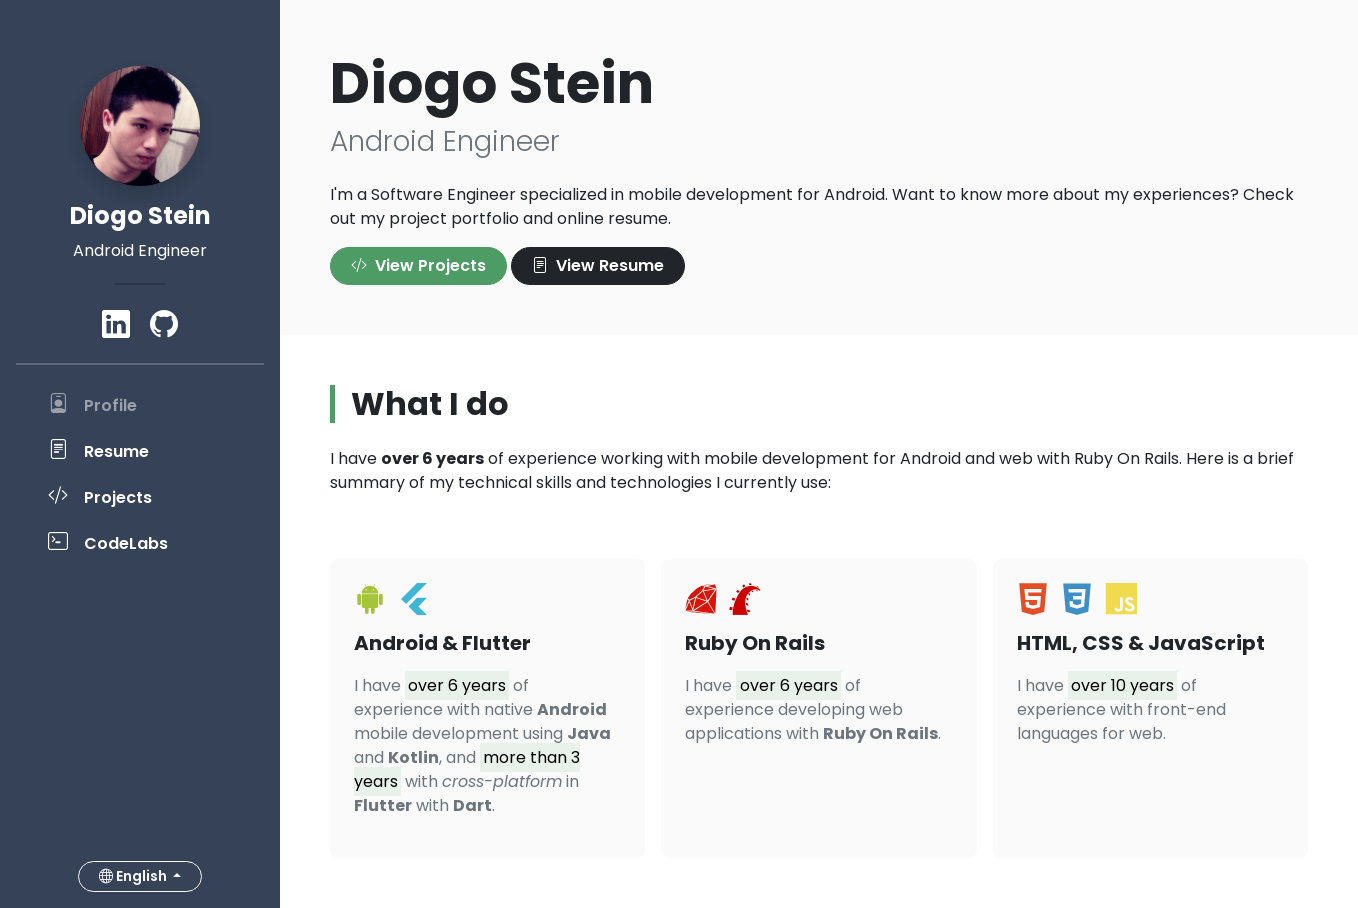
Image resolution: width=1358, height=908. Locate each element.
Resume (98, 450)
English (134, 876)
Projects (100, 496)
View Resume (598, 265)
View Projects (418, 265)
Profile (92, 404)
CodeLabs (108, 542)
